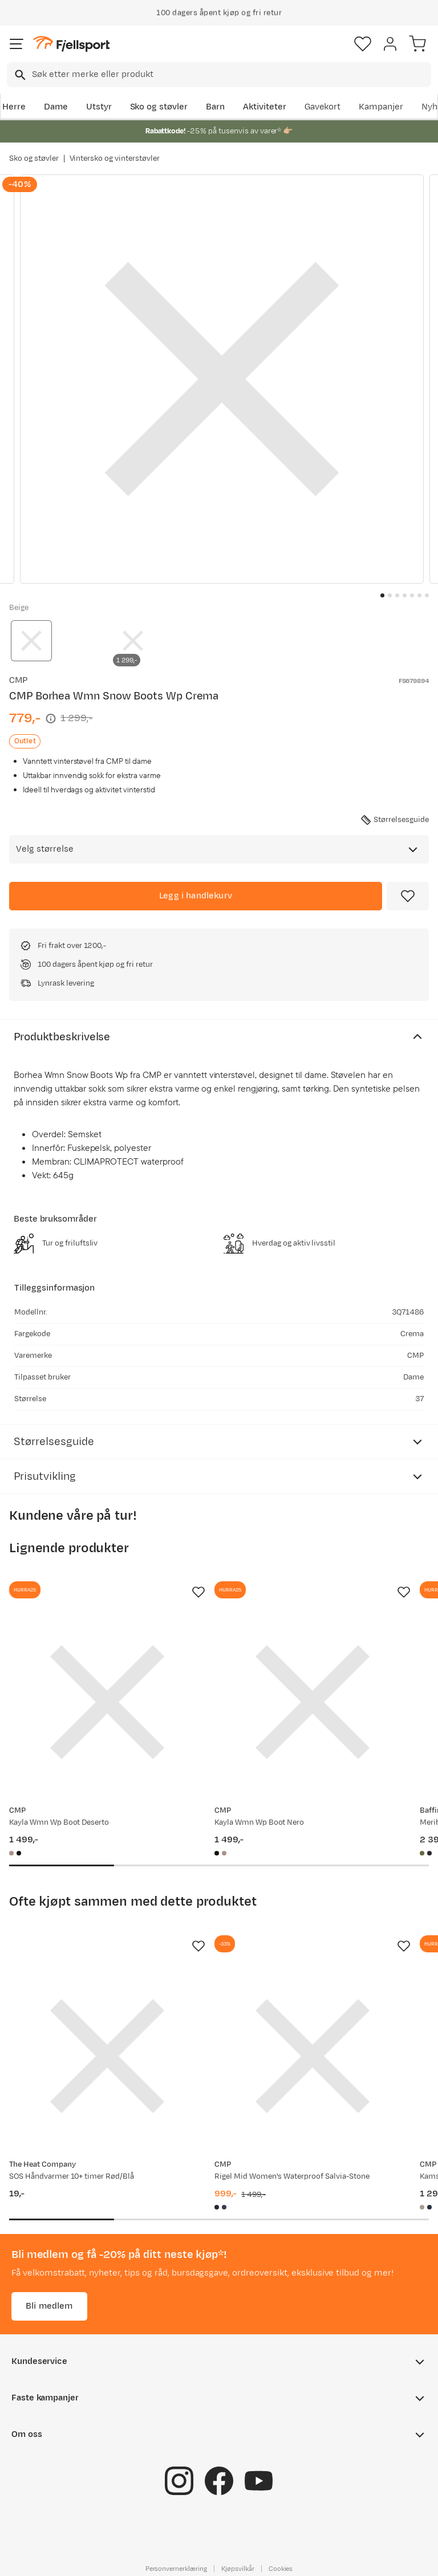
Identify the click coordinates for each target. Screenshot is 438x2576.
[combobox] (219, 74)
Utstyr (99, 107)
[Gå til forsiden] (71, 44)
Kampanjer (381, 107)
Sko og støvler (159, 107)
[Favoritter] (363, 44)
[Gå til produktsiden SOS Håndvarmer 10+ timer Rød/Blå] (107, 2056)
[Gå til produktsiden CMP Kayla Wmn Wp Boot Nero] (312, 1702)
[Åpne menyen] (16, 44)
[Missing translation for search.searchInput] (19, 75)
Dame (56, 107)
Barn (215, 107)
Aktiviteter (264, 107)
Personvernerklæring (176, 2568)
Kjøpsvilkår (237, 2568)
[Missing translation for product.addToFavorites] (408, 896)
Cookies (281, 2568)
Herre (14, 107)
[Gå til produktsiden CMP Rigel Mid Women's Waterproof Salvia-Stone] (312, 2056)
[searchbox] (231, 74)
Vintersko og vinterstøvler (115, 158)
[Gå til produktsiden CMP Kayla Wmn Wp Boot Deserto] (107, 1702)
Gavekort (323, 107)
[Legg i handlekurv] (195, 896)
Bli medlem (49, 2306)
